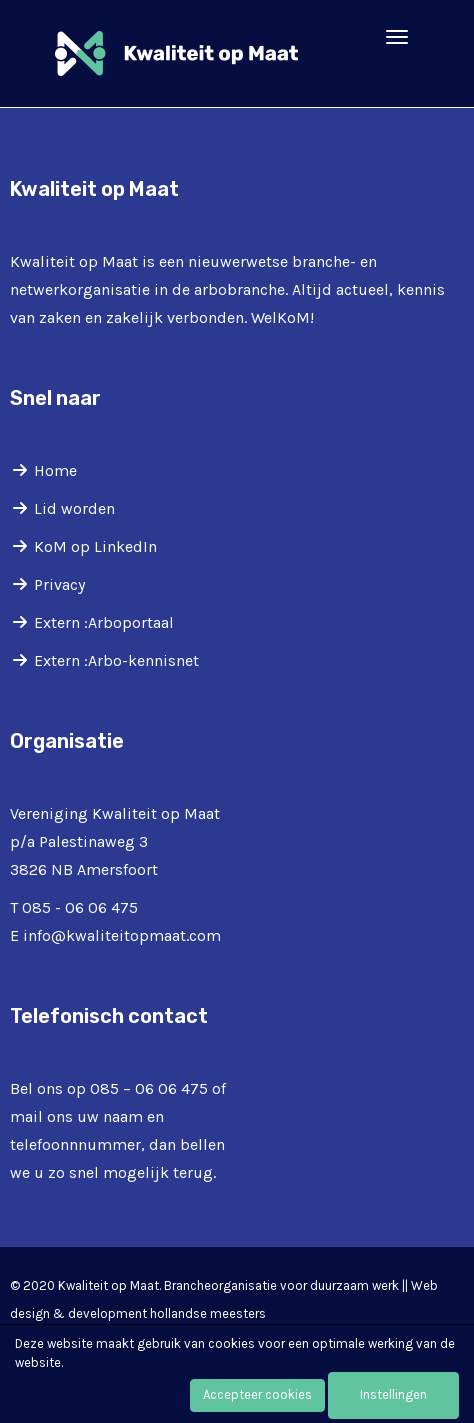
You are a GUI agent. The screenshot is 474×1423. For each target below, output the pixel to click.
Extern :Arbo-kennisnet (116, 660)
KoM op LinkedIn (95, 546)
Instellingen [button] (393, 1394)
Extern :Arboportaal (104, 622)
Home (55, 470)
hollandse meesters (208, 1313)
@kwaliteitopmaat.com (122, 935)
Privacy (59, 584)
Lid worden (74, 508)
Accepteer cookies (257, 1394)
